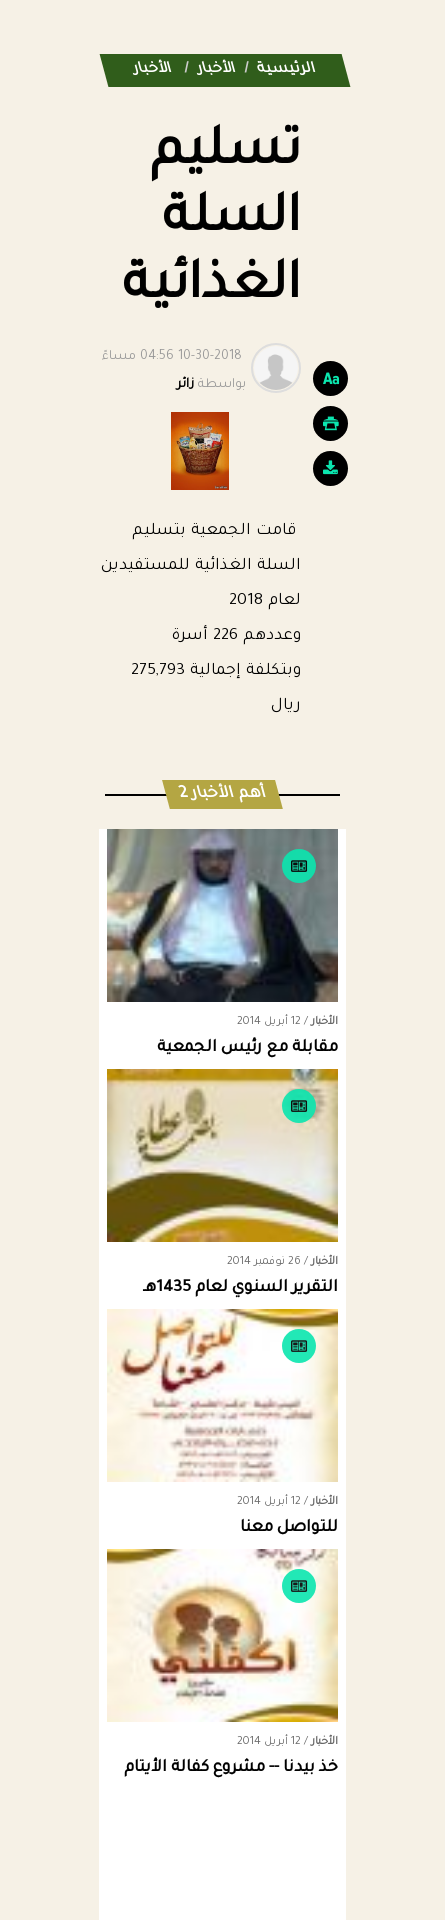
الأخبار (217, 70)
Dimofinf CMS (240, 1849)
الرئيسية (287, 70)
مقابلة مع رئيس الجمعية (247, 1048)
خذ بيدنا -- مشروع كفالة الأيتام (231, 1768)
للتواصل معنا (289, 1528)
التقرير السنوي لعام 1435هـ (240, 1288)
